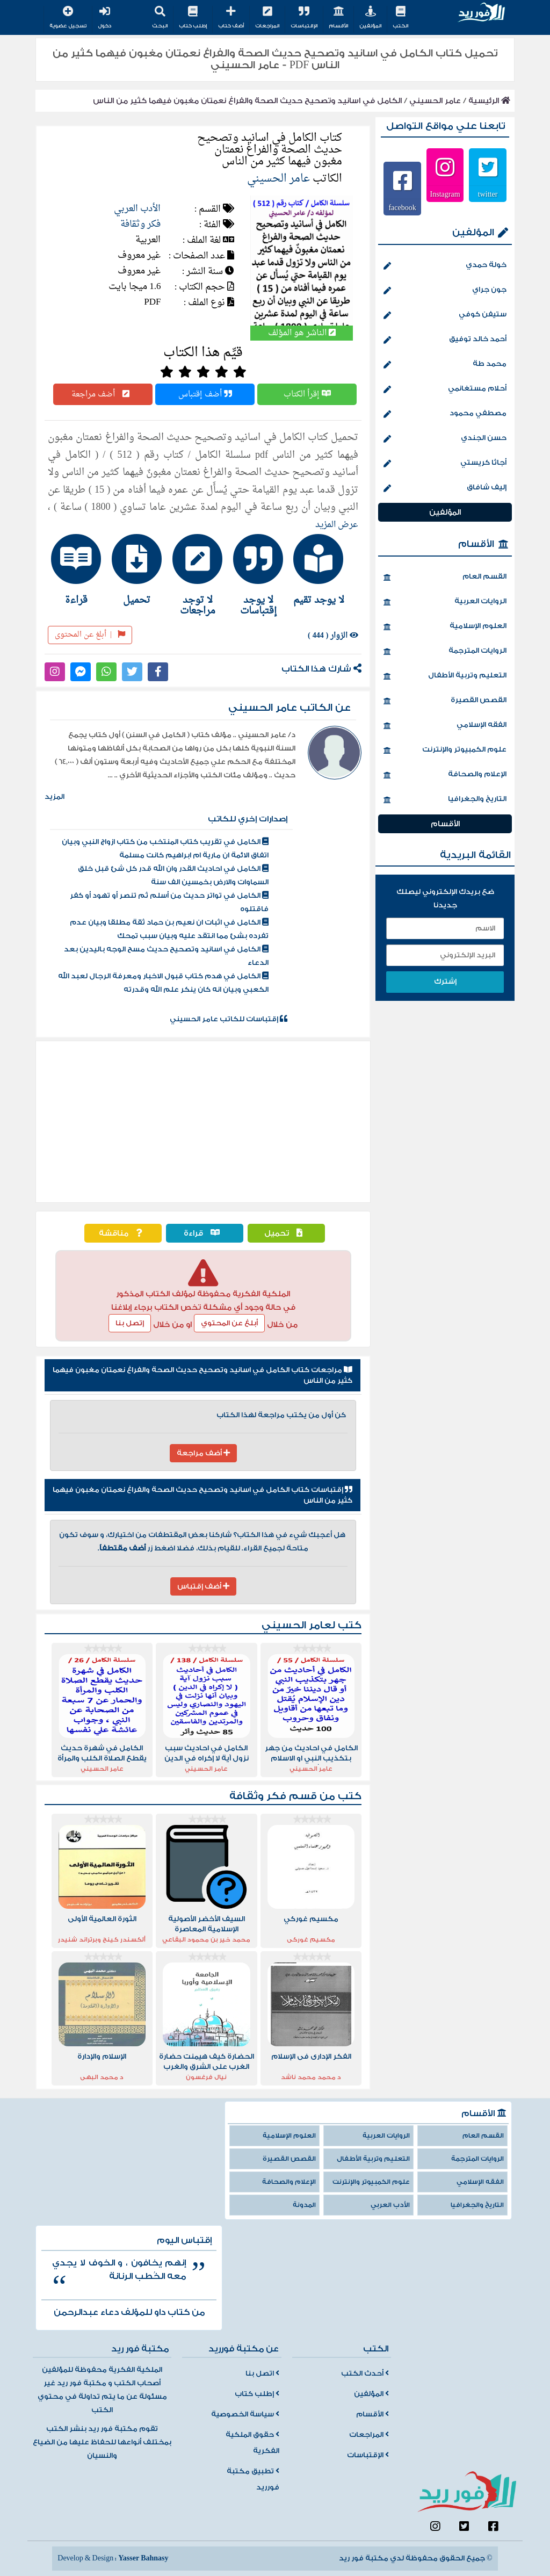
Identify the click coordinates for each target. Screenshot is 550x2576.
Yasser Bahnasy (143, 2558)
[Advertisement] (203, 1122)
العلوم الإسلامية (444, 626)
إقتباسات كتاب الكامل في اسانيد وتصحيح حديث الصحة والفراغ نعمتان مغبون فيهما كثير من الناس (202, 1495)
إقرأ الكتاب (307, 394)
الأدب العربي (137, 209)
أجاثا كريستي (444, 463)
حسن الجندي (444, 438)
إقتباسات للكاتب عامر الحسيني (228, 1019)
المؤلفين (370, 18)
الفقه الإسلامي (444, 725)
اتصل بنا (262, 2373)
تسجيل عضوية (67, 18)
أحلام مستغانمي (444, 389)
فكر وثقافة (140, 224)
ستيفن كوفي (444, 315)
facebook (402, 207)
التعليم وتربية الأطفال (444, 676)
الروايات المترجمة (444, 651)
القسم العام (444, 577)
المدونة (304, 2205)
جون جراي (444, 290)
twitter (488, 194)
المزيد (54, 796)
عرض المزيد (336, 525)
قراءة (204, 1233)
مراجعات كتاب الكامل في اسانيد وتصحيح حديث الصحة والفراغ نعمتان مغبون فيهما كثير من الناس (202, 1375)
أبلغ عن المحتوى (90, 634)
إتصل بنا (129, 1323)
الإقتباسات (304, 18)
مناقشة (123, 1233)
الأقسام (338, 18)
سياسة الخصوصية (245, 2414)
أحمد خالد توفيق (444, 340)
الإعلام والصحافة (444, 775)
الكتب (400, 18)
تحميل (286, 1233)
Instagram (445, 194)
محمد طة (444, 364)
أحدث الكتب (365, 2373)
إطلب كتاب (193, 18)
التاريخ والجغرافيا (444, 799)
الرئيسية (489, 100)
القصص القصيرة (444, 701)
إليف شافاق (444, 488)
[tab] (324, 569)
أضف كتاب (231, 18)
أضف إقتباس (205, 394)
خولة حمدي (444, 265)
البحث (160, 18)
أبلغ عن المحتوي (229, 1323)
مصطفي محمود (444, 414)
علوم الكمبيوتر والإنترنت (444, 750)
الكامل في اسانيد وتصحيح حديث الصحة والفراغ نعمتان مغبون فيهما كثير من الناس (247, 100)
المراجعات (267, 18)
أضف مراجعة (103, 394)
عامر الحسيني (435, 100)
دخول (104, 18)
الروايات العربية (444, 602)
